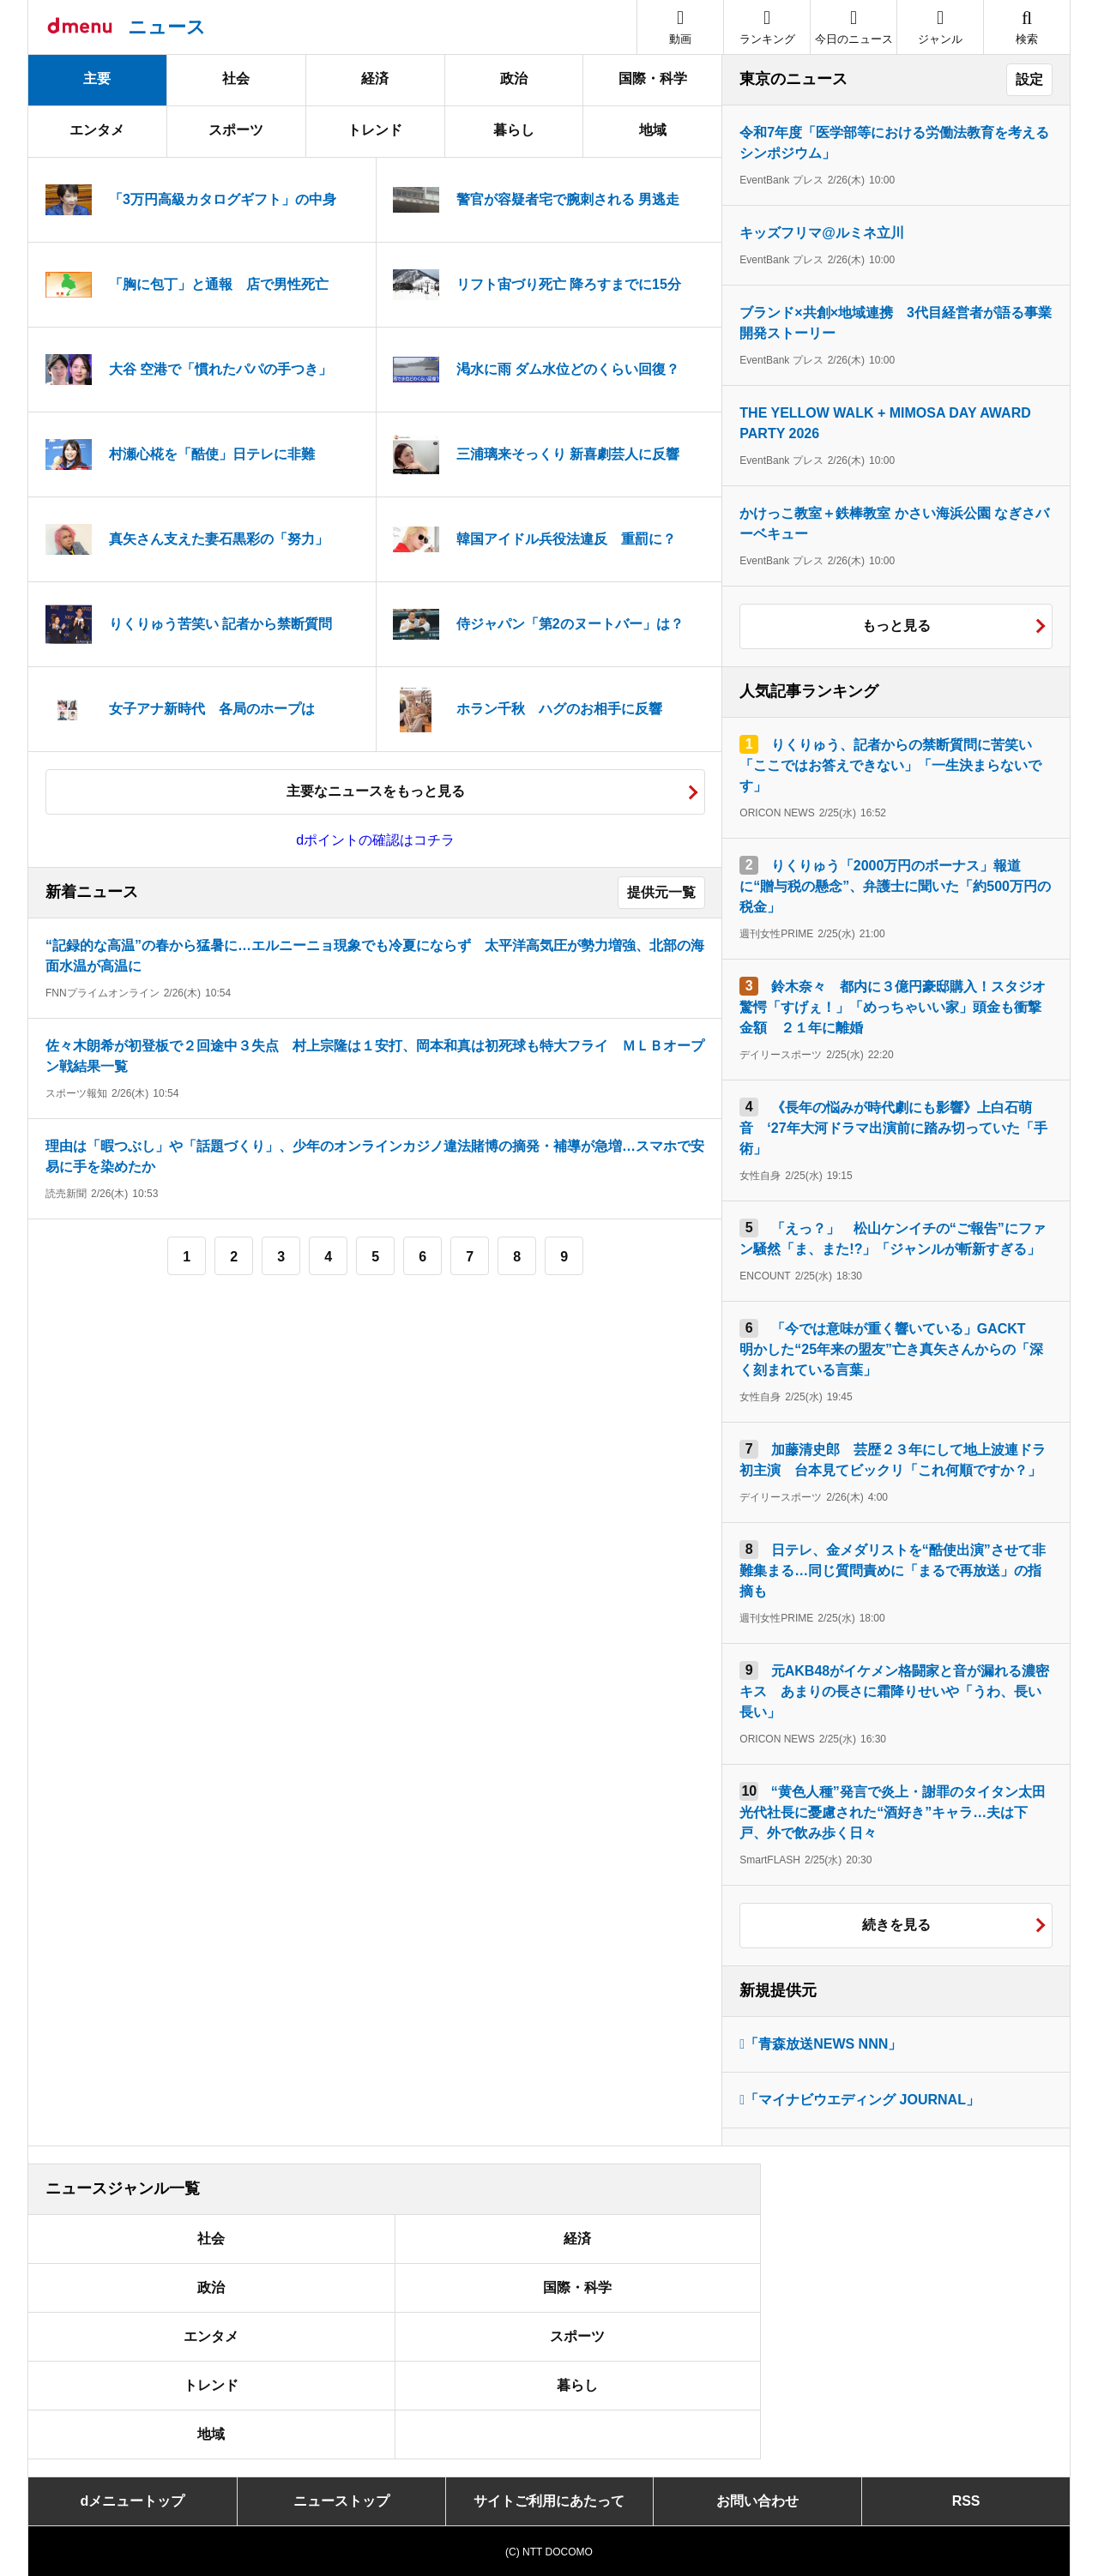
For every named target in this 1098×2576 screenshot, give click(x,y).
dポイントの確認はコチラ (375, 840)
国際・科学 (652, 78)
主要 (97, 78)
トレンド (374, 130)
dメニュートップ (133, 2501)
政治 (514, 78)
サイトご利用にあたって (549, 2501)
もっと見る (896, 625)
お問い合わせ (757, 2501)
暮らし (513, 130)
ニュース (167, 27)
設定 (1029, 79)
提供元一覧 (661, 892)
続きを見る (896, 1924)
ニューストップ (341, 2501)
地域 (653, 130)
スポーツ (235, 130)
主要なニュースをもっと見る (376, 791)
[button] (940, 27)
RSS (966, 2501)
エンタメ (96, 130)
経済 (375, 78)
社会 (236, 78)
